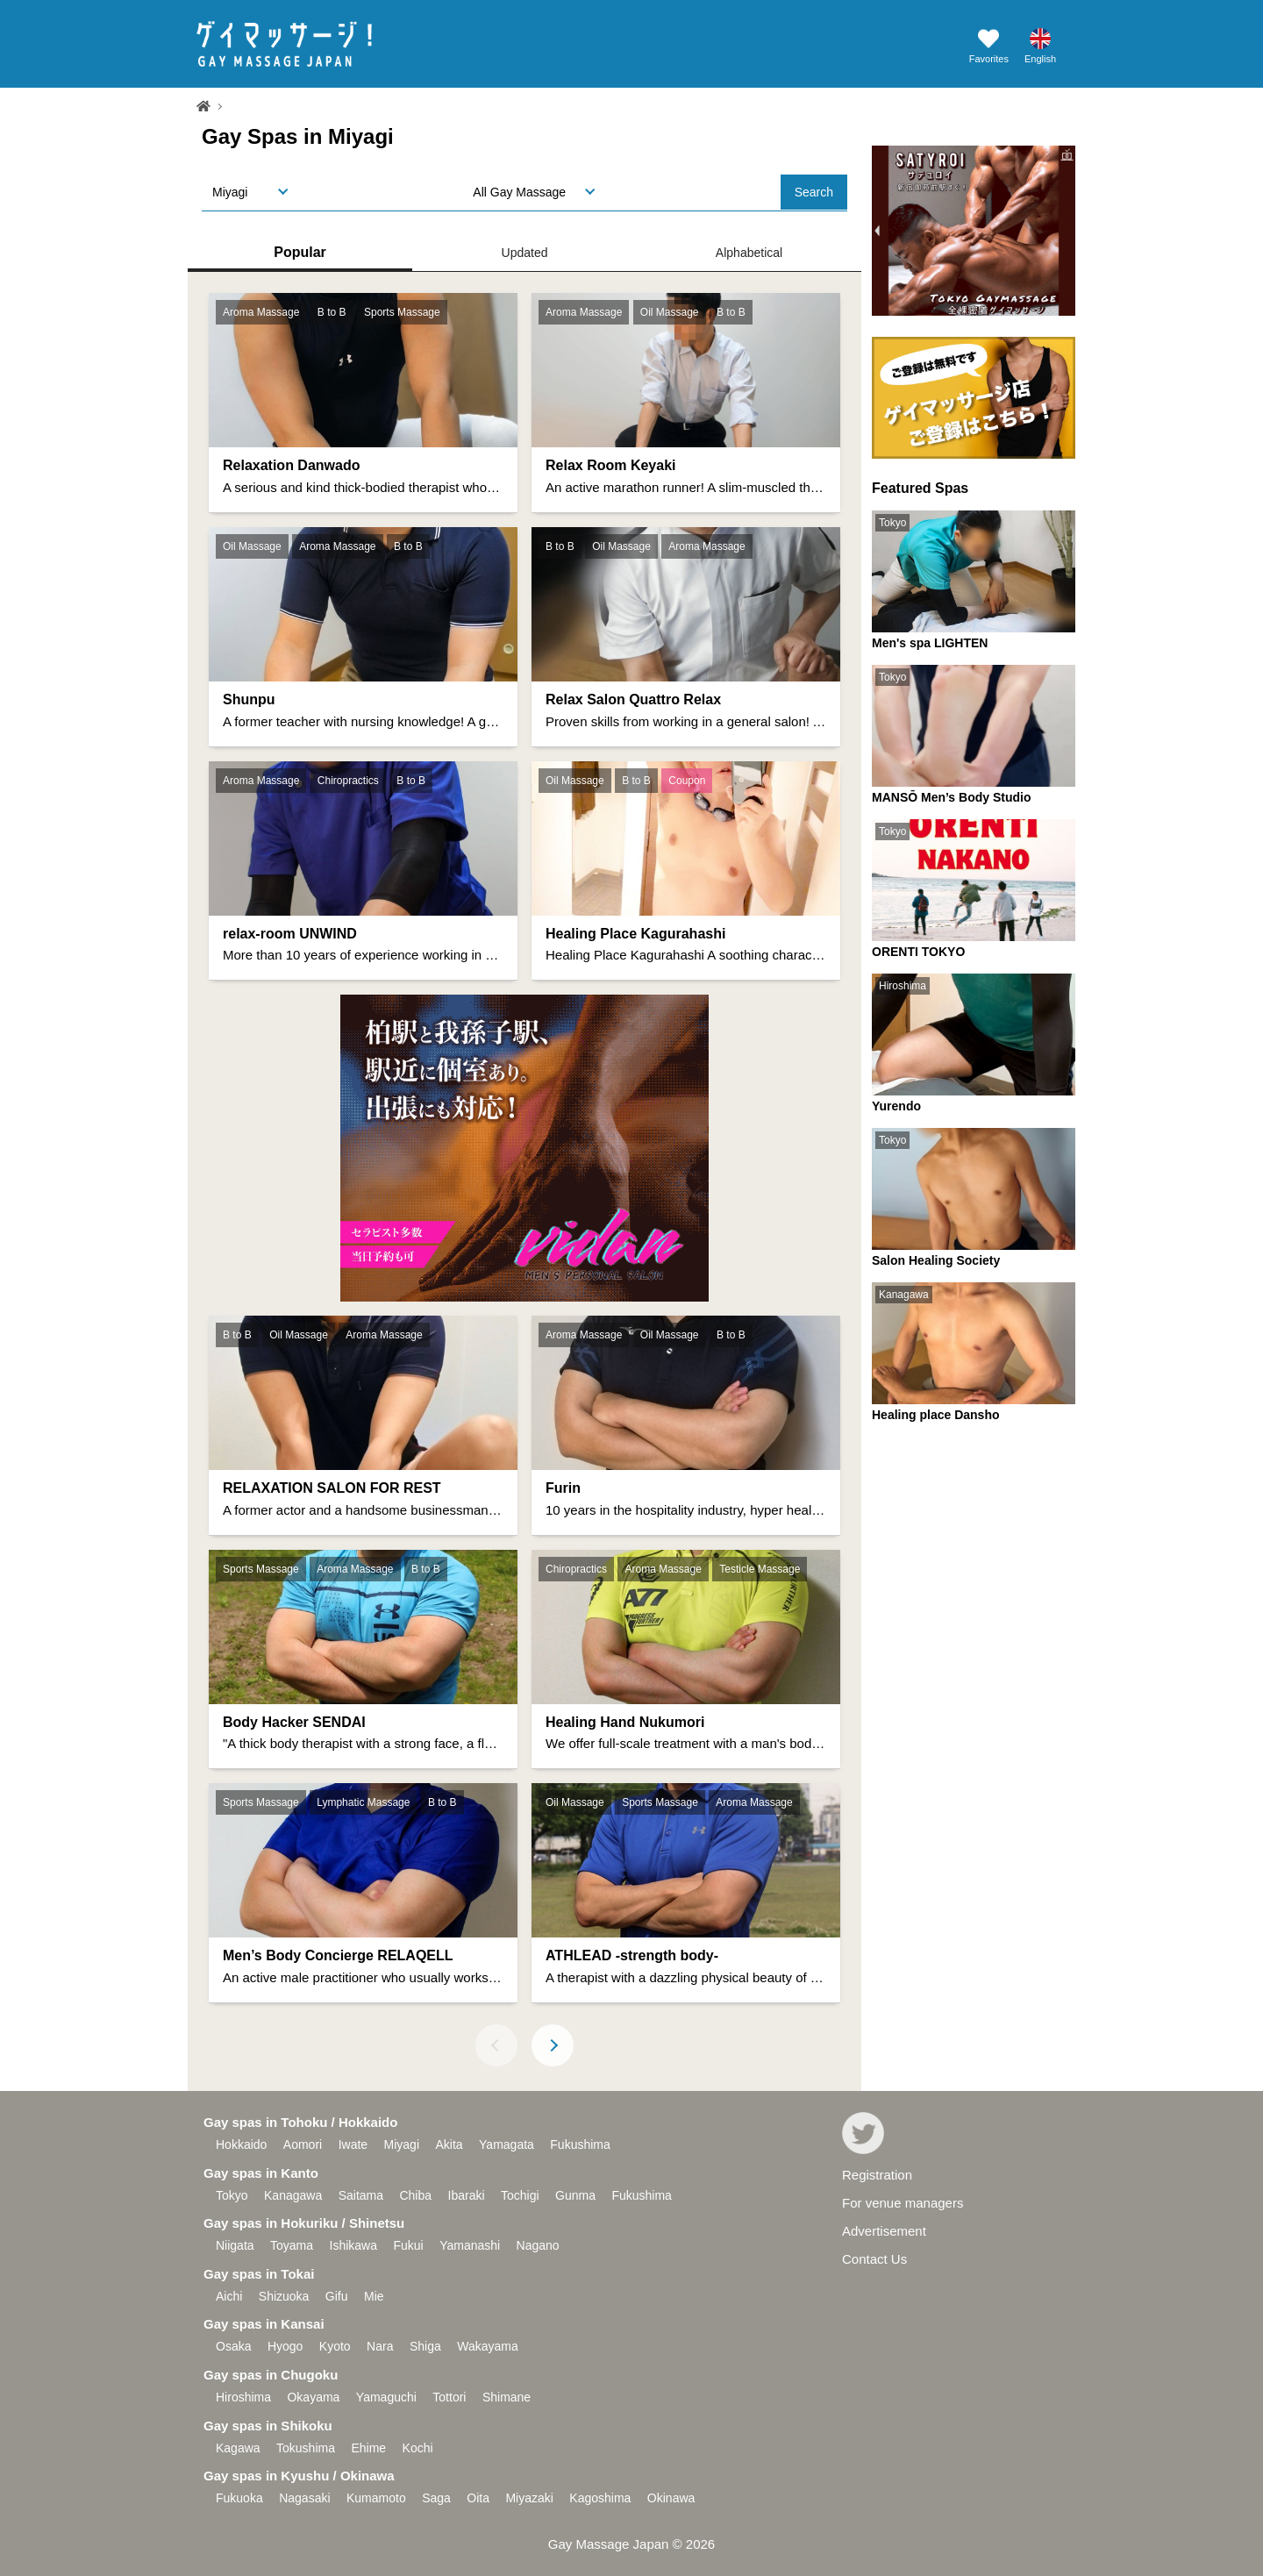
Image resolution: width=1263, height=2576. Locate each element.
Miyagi (401, 2144)
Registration (877, 2174)
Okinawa (671, 2498)
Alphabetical (749, 253)
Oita (478, 2498)
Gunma (575, 2195)
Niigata (235, 2245)
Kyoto (335, 2346)
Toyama (291, 2245)
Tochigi (520, 2195)
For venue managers (902, 2202)
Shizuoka (284, 2296)
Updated (525, 253)
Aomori (302, 2144)
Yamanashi (469, 2245)
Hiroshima (243, 2397)
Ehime (368, 2448)
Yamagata (506, 2144)
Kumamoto (376, 2498)
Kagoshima (600, 2498)
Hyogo (285, 2346)
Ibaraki (466, 2195)
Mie (374, 2296)
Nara (380, 2346)
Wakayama (487, 2346)
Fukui (408, 2245)
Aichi (229, 2296)
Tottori (449, 2397)
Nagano (538, 2245)
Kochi (418, 2448)
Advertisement (884, 2230)
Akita (448, 2144)
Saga (436, 2498)
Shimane (506, 2397)
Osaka (233, 2346)
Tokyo (232, 2195)
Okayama (313, 2397)
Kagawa (238, 2448)
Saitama (361, 2195)
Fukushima (580, 2144)
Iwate (353, 2144)
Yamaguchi (386, 2397)
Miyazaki (529, 2498)
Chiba (415, 2195)
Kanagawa (293, 2195)
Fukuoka (239, 2498)
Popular (300, 252)
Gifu (336, 2296)
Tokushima (305, 2448)
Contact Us (874, 2258)
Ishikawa (353, 2245)
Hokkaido (241, 2144)
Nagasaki (304, 2498)
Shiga (425, 2346)
